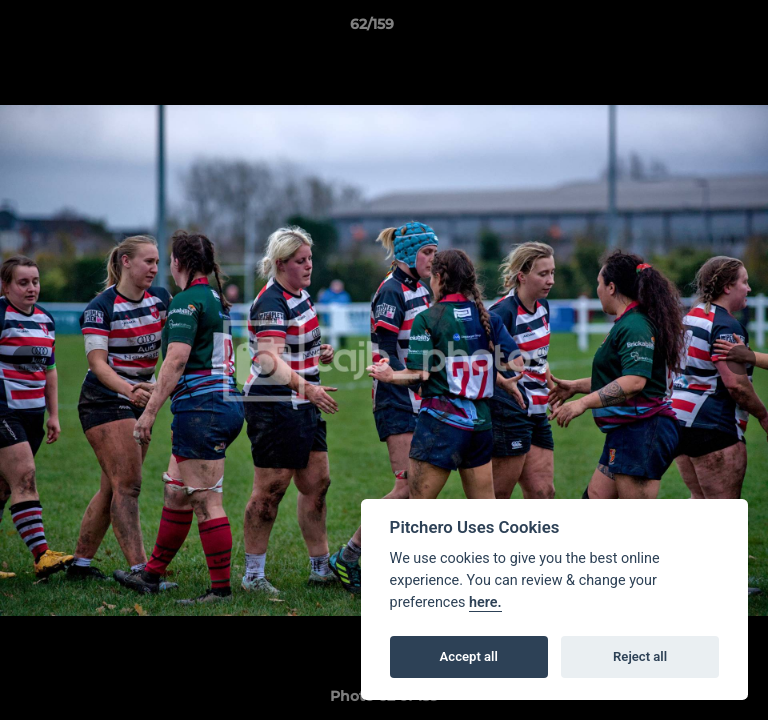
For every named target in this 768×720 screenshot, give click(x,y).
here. (485, 602)
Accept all (469, 656)
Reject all (640, 656)
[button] (696, 29)
